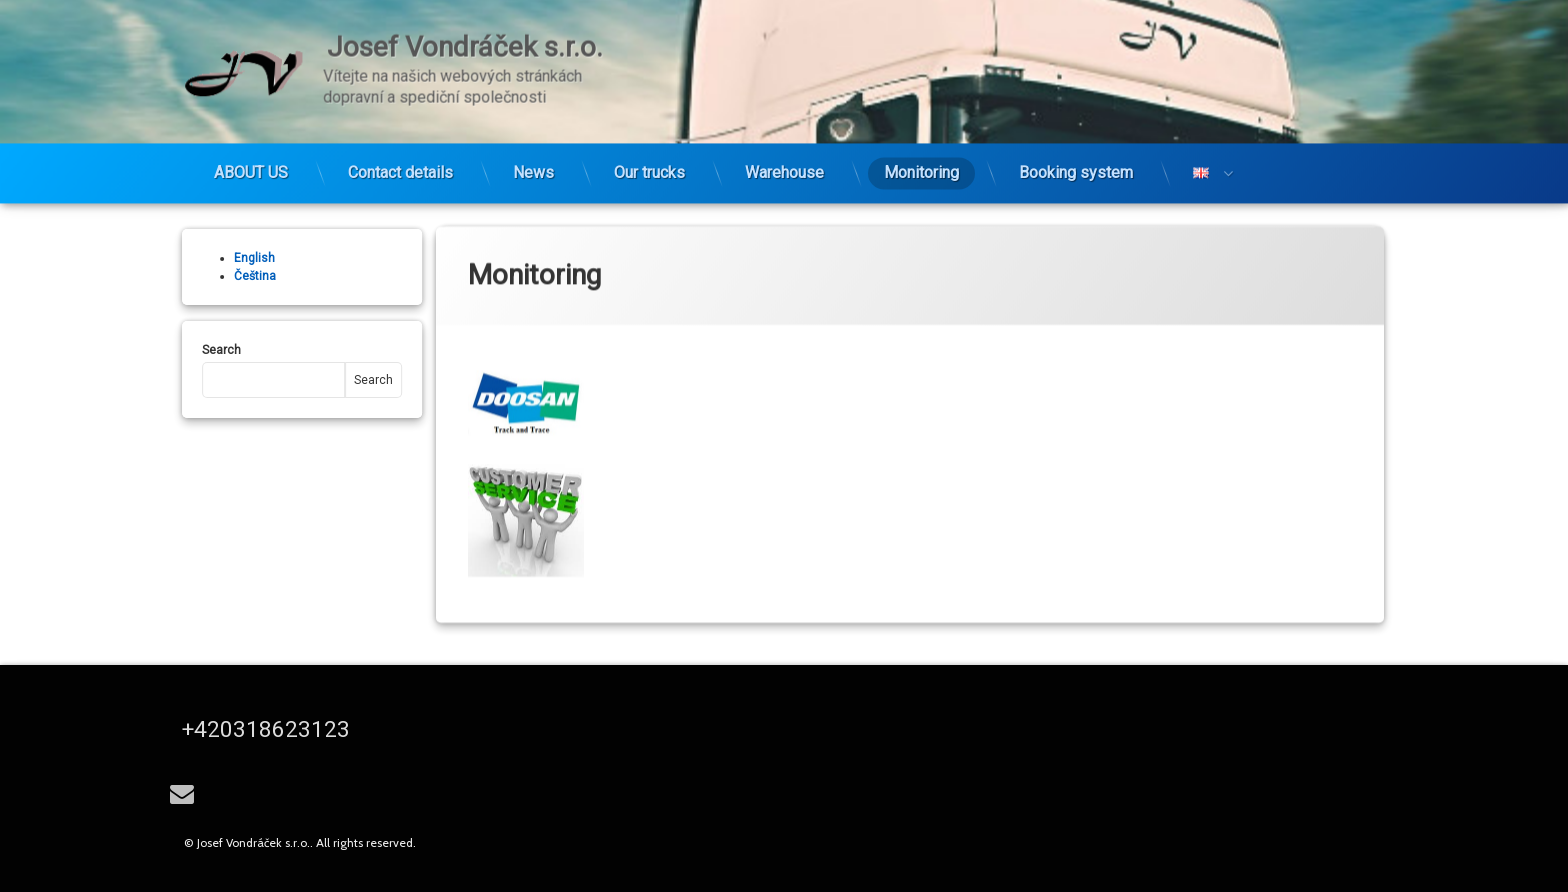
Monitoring (921, 167)
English (248, 258)
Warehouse (784, 167)
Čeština (249, 276)
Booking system (1076, 167)
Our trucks (649, 167)
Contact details (400, 167)
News (533, 167)
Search (215, 350)
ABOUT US (251, 167)
